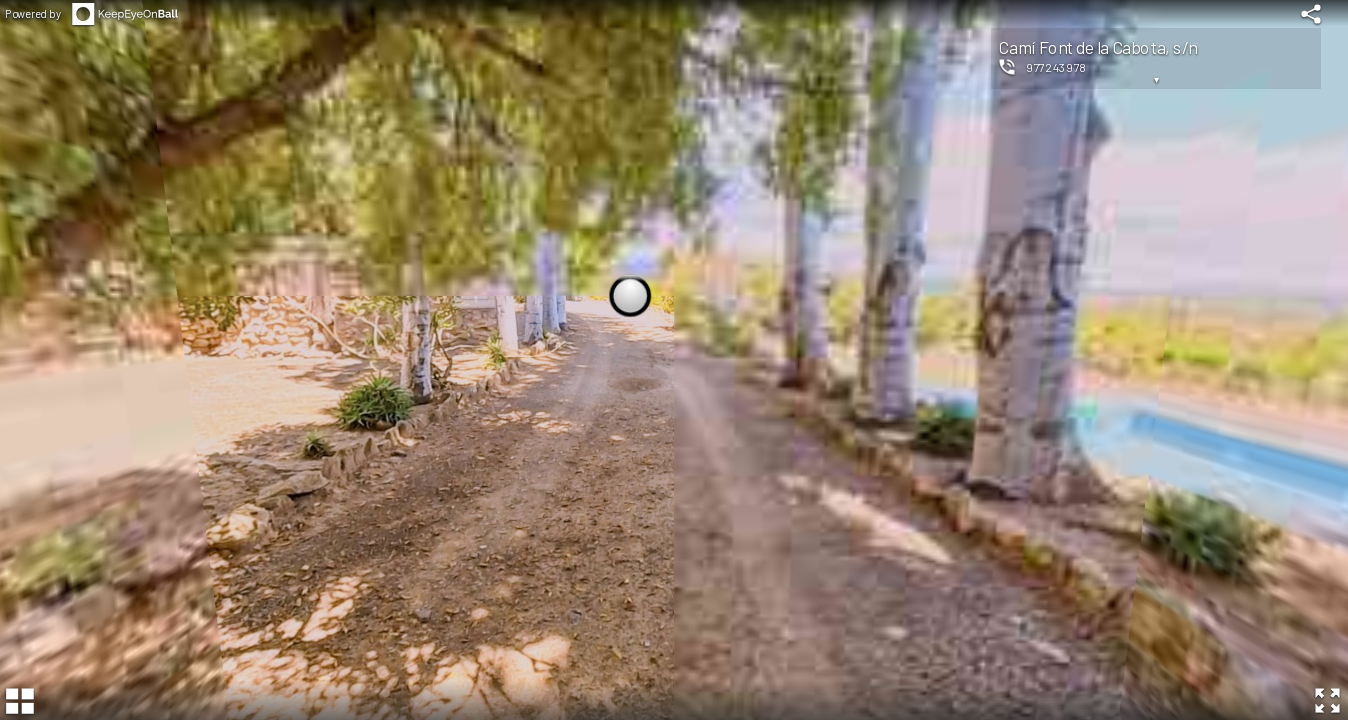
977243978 (1056, 67)
